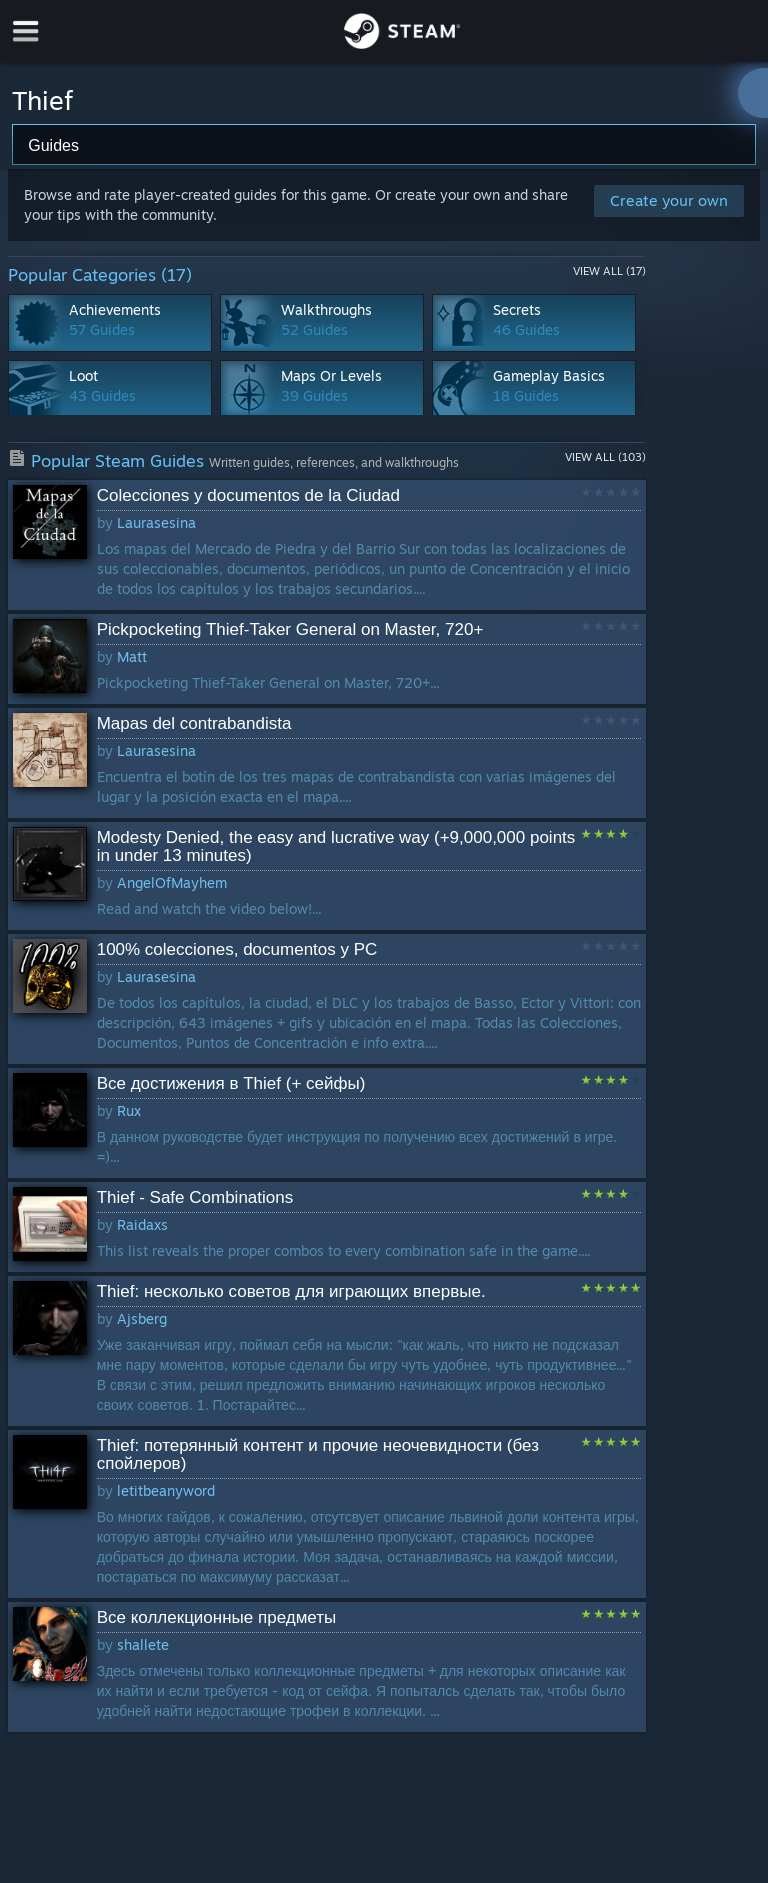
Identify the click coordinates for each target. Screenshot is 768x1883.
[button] (327, 545)
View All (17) (609, 271)
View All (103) (605, 457)
